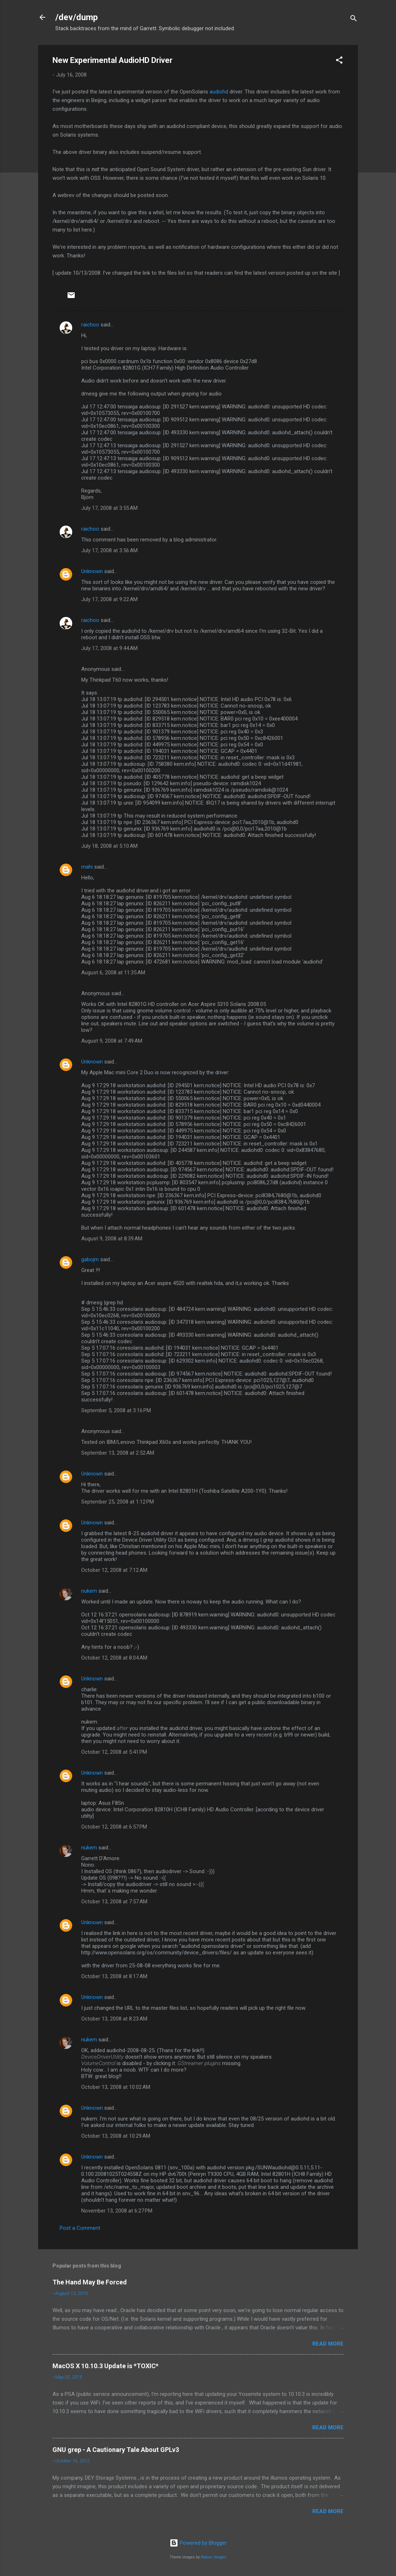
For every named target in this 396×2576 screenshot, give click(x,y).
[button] (339, 61)
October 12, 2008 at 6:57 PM (114, 1827)
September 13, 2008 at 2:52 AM (117, 1453)
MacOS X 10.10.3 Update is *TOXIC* (105, 2366)
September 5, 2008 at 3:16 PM (116, 1410)
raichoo (90, 324)
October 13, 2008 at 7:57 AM (114, 1901)
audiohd (218, 91)
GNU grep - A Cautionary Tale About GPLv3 (115, 2449)
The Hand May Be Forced (89, 2282)
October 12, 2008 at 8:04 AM (114, 1658)
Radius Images (213, 2557)
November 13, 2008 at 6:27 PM (116, 2210)
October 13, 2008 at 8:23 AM (114, 2018)
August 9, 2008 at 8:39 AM (111, 1238)
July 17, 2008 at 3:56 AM (109, 550)
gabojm (90, 1259)
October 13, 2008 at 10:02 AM (115, 2087)
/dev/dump (76, 17)
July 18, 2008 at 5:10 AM (109, 846)
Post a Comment (80, 2228)
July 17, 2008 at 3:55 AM (109, 508)
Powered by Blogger (198, 2543)
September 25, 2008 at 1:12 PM (117, 1502)
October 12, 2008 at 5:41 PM (114, 1752)
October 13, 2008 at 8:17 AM (114, 1976)
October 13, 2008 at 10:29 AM (115, 2136)
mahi (87, 867)
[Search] (353, 20)
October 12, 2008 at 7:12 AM (114, 1570)
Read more (328, 2344)
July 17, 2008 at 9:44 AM (109, 648)
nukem (89, 1591)
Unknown (92, 571)
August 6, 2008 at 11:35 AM (113, 972)
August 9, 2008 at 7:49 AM (111, 1041)
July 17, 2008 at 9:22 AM (109, 599)
